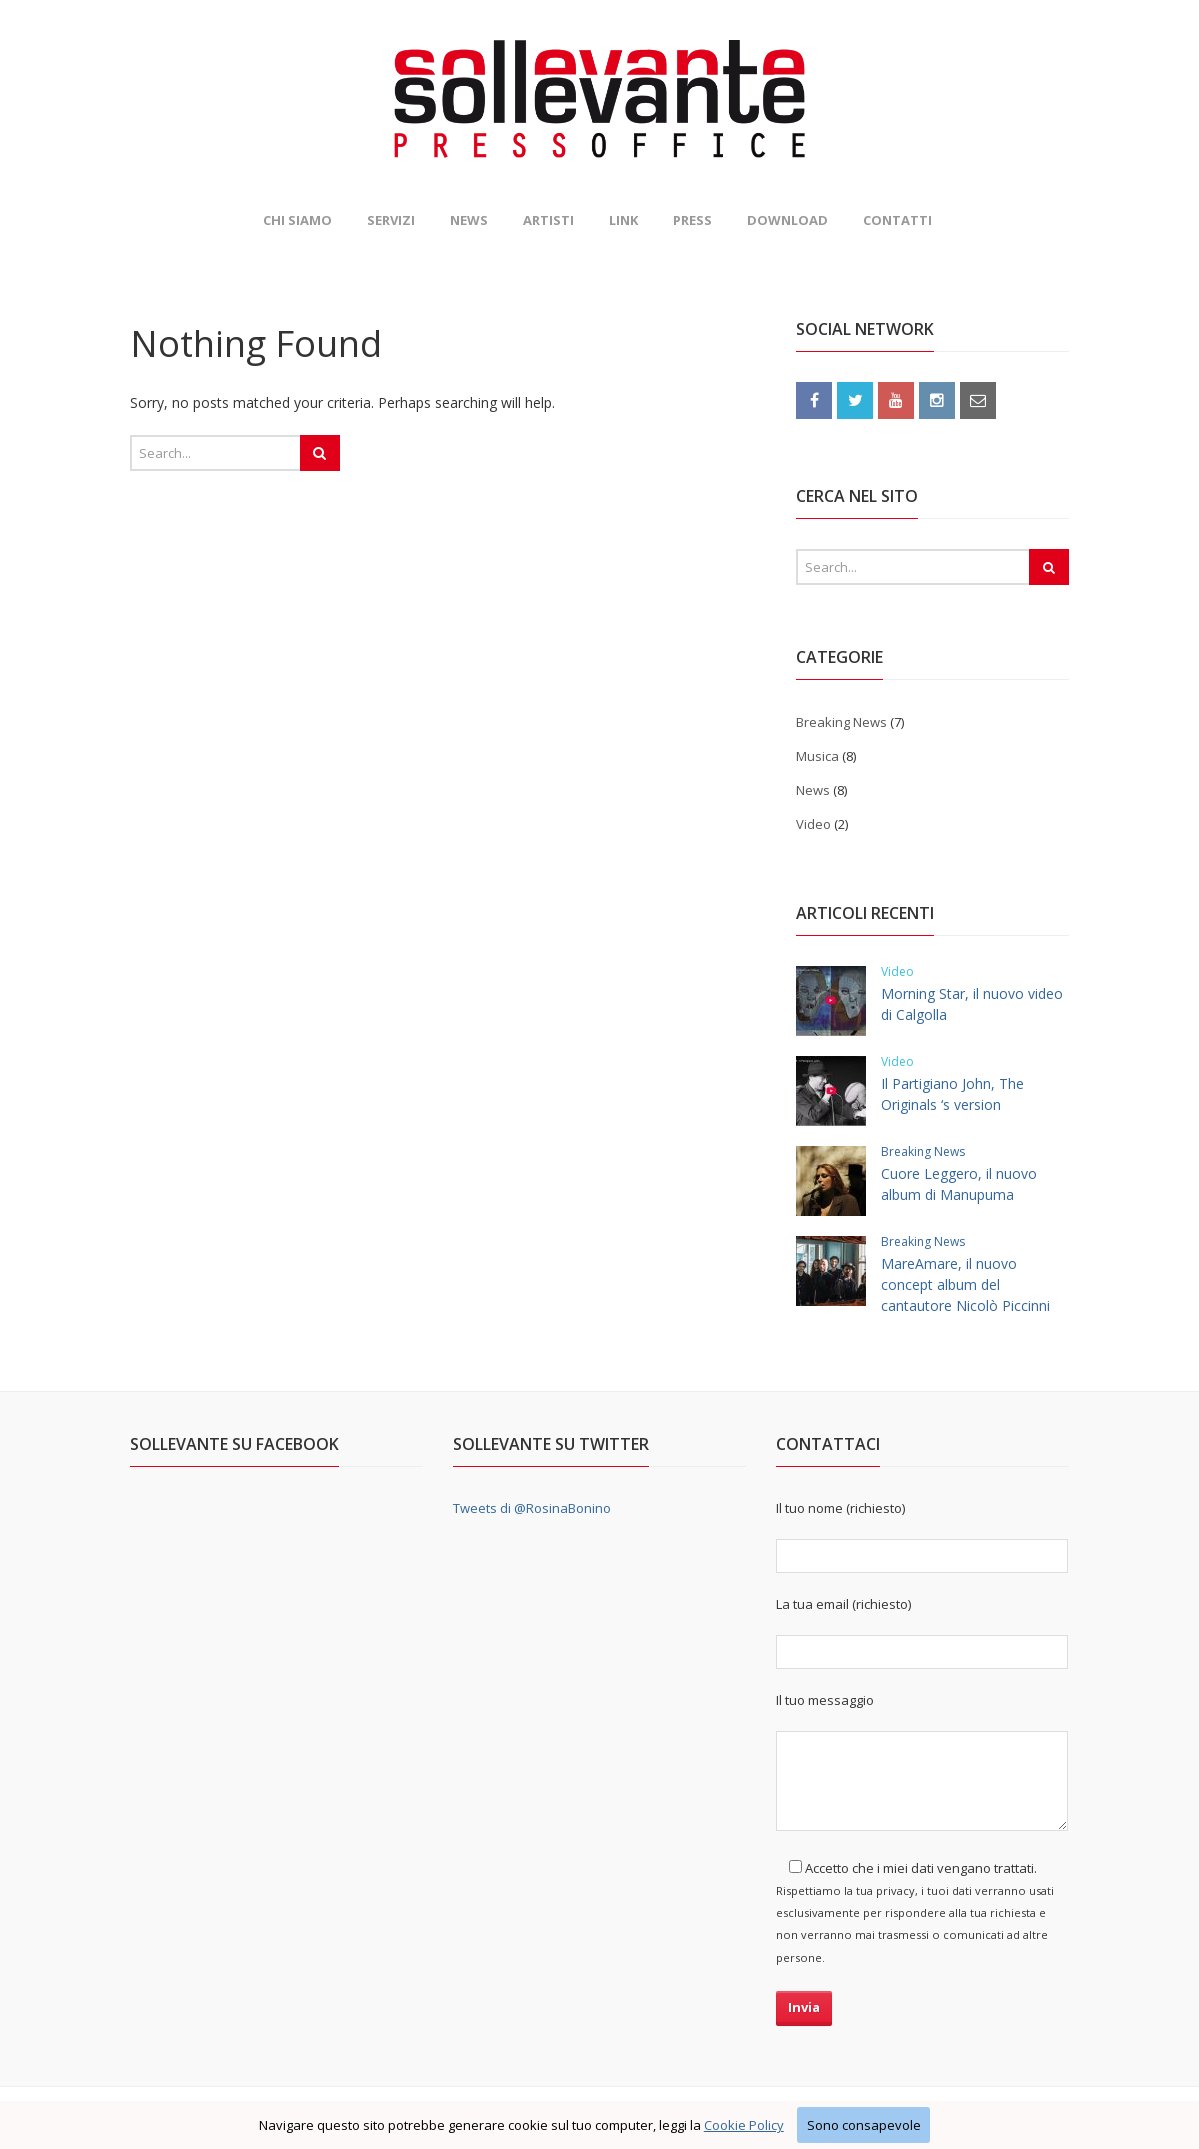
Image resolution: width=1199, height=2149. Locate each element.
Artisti (548, 220)
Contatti (897, 220)
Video (813, 824)
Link (623, 220)
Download (787, 220)
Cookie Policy (744, 2125)
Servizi (391, 220)
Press (692, 220)
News (469, 220)
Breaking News (841, 722)
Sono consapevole (864, 2125)
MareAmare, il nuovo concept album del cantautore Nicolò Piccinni (965, 1284)
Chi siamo (297, 220)
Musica (817, 756)
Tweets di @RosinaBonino (532, 1508)
